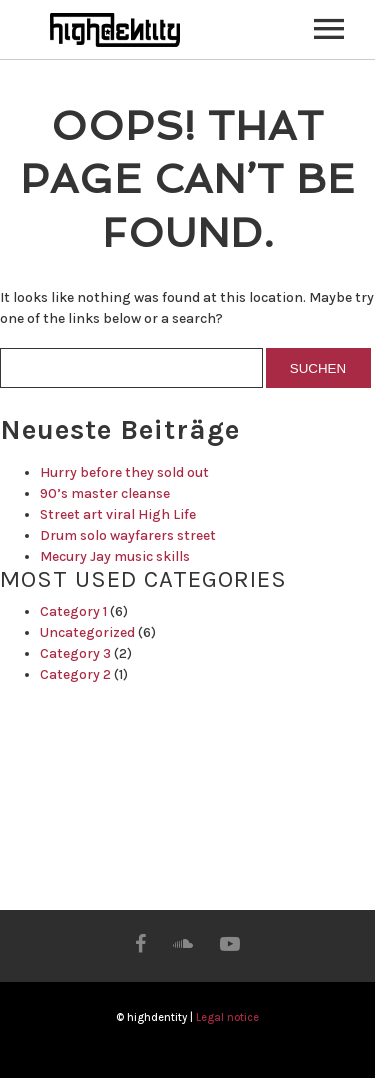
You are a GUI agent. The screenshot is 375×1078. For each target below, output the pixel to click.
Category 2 (75, 674)
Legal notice (227, 1017)
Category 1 (73, 611)
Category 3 (75, 653)
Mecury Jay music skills (115, 556)
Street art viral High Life (118, 514)
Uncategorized (87, 632)
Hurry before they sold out (124, 472)
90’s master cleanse (105, 493)
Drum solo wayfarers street (128, 535)
